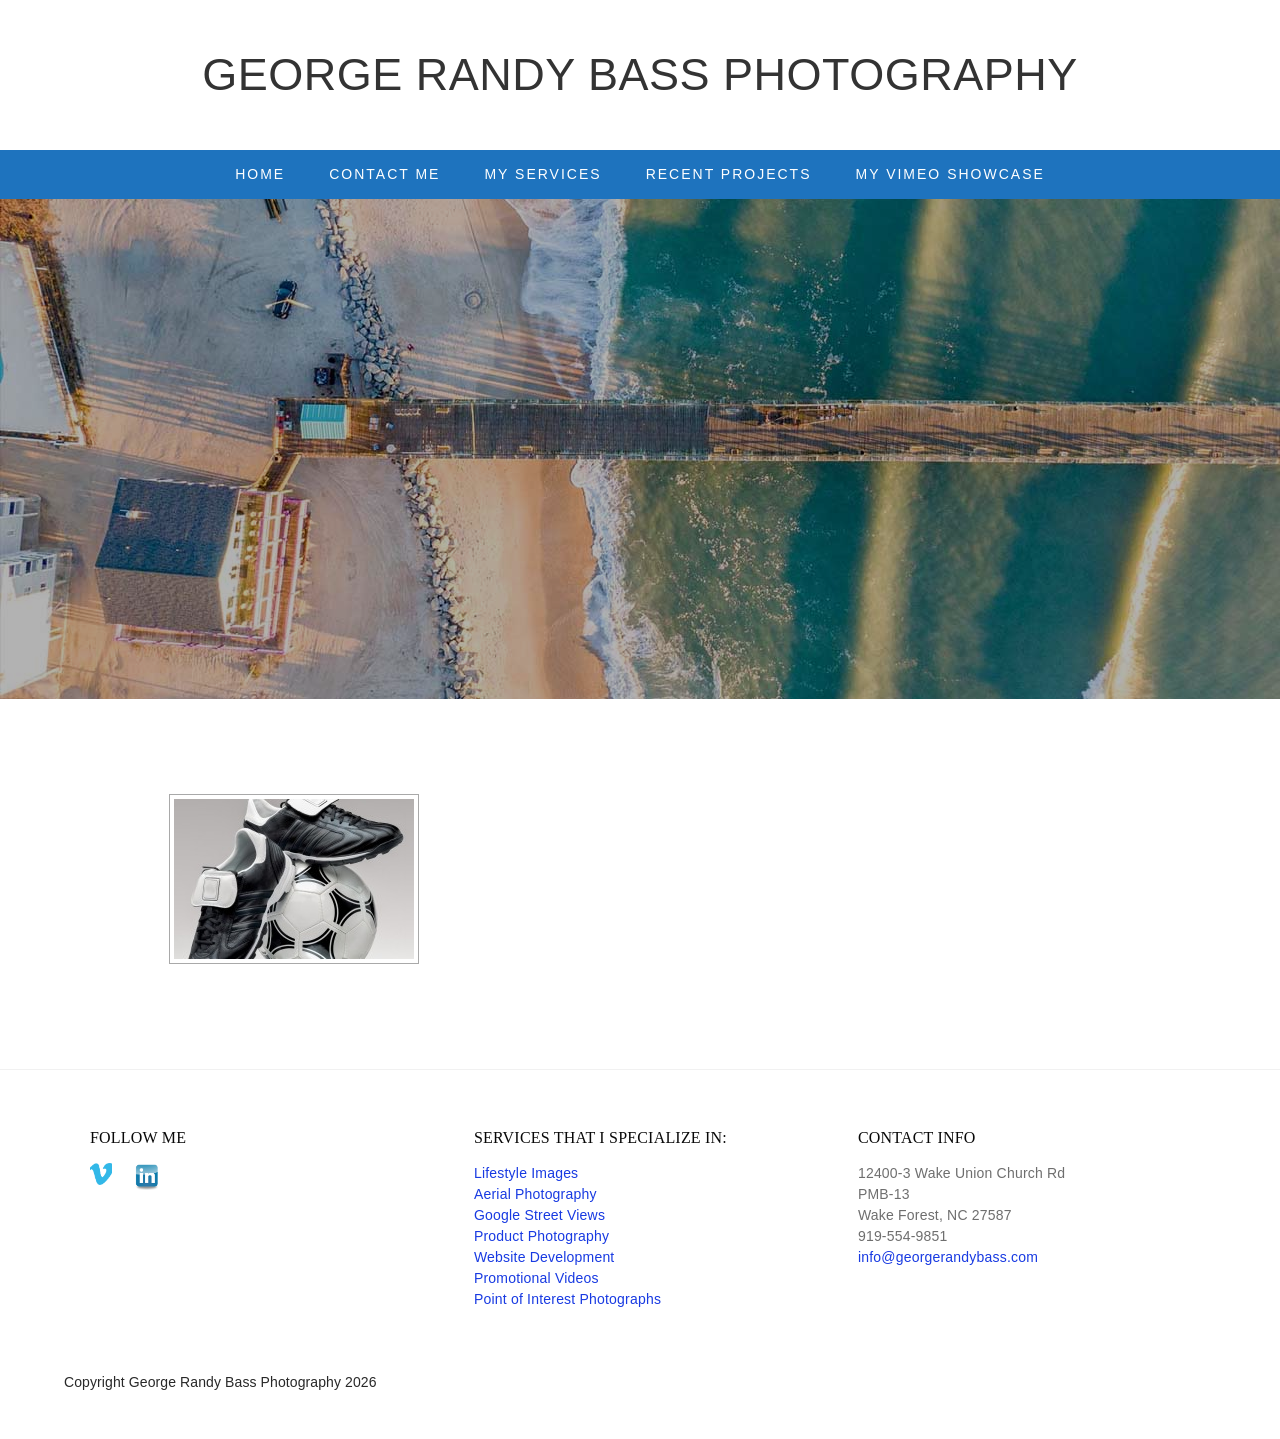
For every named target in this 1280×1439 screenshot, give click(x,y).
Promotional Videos (536, 1278)
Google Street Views (539, 1215)
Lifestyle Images (526, 1173)
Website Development (544, 1257)
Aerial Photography (535, 1194)
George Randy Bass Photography (640, 74)
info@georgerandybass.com (948, 1257)
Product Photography (541, 1236)
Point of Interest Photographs (567, 1299)
